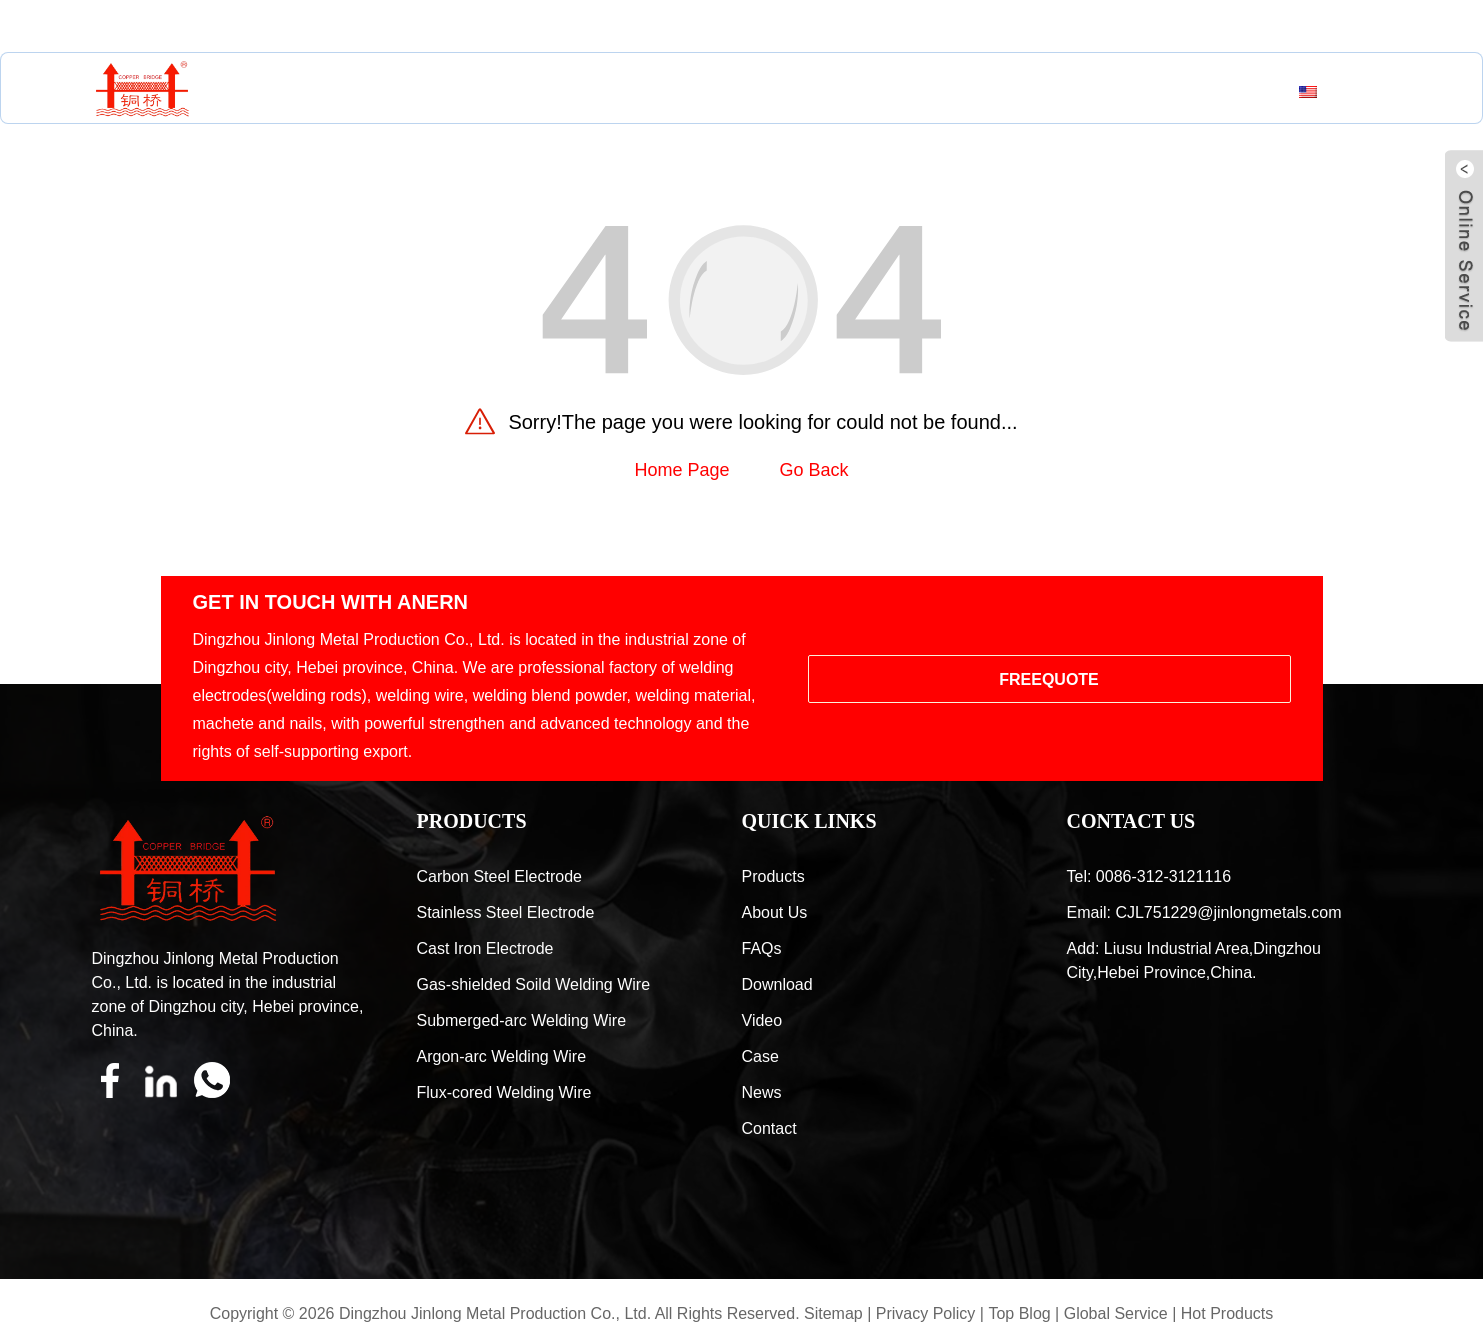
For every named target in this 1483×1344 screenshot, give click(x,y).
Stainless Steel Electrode (506, 912)
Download (777, 984)
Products (471, 92)
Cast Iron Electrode (485, 948)
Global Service (1116, 1313)
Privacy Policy (926, 1313)
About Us (606, 92)
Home (355, 92)
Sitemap (833, 1313)
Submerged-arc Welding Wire (522, 1020)
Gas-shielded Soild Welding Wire (534, 984)
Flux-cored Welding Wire (504, 1092)
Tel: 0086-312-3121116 (1149, 876)
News (959, 92)
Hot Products (1227, 1313)
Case (868, 92)
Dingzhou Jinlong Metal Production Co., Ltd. (495, 1313)
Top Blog (1019, 1313)
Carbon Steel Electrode (499, 876)
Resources (748, 92)
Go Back (814, 470)
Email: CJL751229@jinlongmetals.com (1204, 912)
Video (762, 1020)
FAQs (762, 948)
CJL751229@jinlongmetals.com (262, 26)
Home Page (681, 470)
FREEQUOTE (1049, 679)
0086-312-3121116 (509, 26)
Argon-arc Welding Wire (502, 1056)
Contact (1067, 92)
